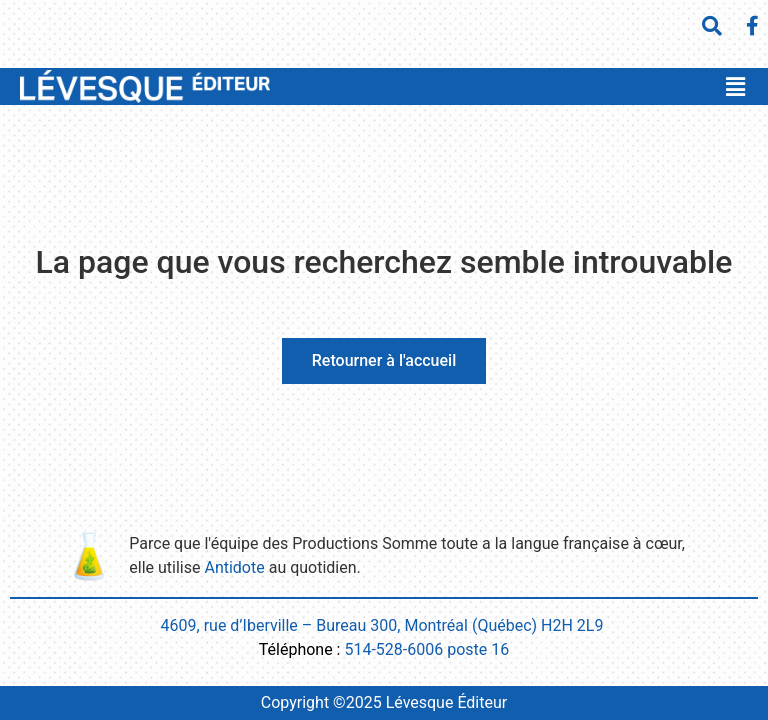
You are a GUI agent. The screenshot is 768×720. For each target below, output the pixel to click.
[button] (735, 86)
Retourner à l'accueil (384, 360)
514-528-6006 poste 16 (426, 649)
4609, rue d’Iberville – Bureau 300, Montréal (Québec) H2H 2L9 (384, 625)
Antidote (234, 567)
